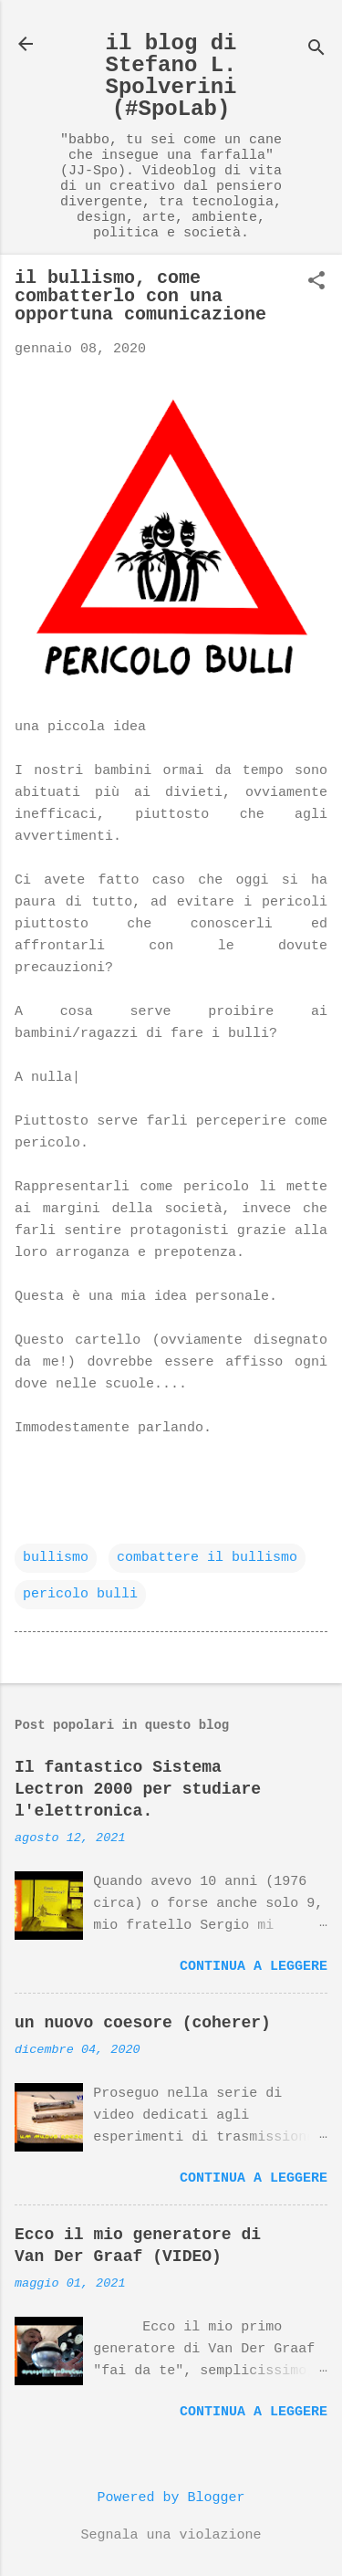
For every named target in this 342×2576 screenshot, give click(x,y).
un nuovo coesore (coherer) (143, 2023)
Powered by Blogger (170, 2498)
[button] (316, 282)
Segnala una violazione (170, 2535)
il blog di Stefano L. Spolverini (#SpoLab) (170, 76)
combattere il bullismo (207, 1557)
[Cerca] (316, 50)
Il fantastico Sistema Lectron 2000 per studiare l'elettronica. (138, 1789)
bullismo (55, 1557)
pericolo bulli (80, 1594)
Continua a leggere (253, 1966)
